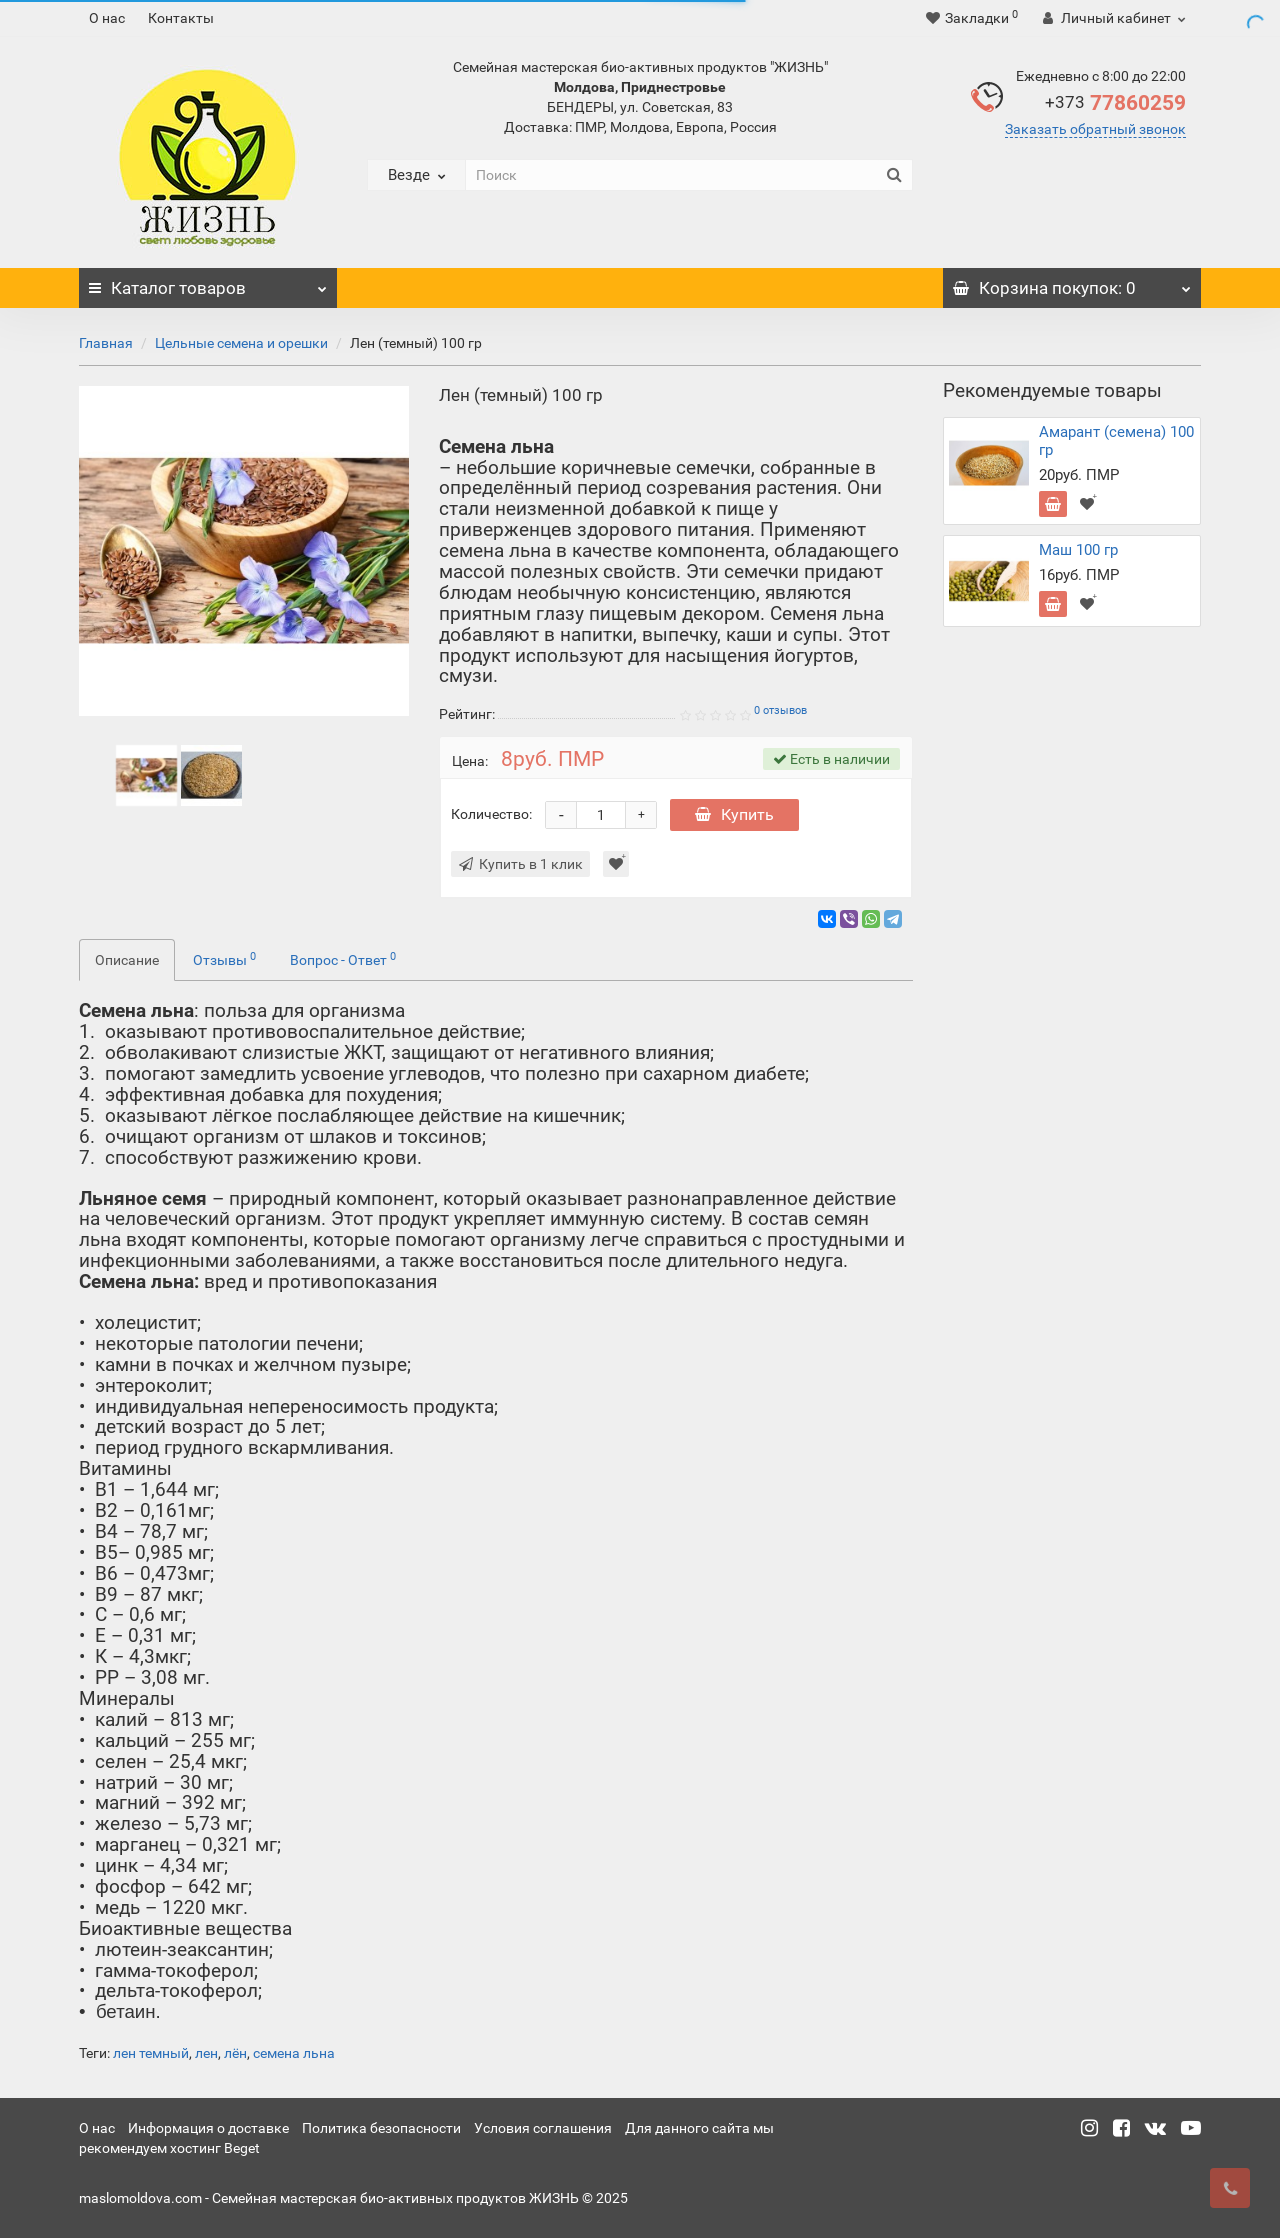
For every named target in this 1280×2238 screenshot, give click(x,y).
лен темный (151, 2053)
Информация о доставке (208, 2128)
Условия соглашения (543, 2128)
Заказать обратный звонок (1095, 129)
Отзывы (224, 959)
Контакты (181, 18)
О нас (107, 18)
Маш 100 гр (1078, 550)
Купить (734, 814)
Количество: (491, 814)
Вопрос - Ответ (343, 959)
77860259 (1115, 103)
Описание (127, 960)
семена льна (294, 2053)
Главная (106, 343)
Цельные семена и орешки (241, 343)
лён (235, 2053)
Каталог (208, 283)
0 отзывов (780, 710)
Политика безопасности (381, 2128)
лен (206, 2053)
